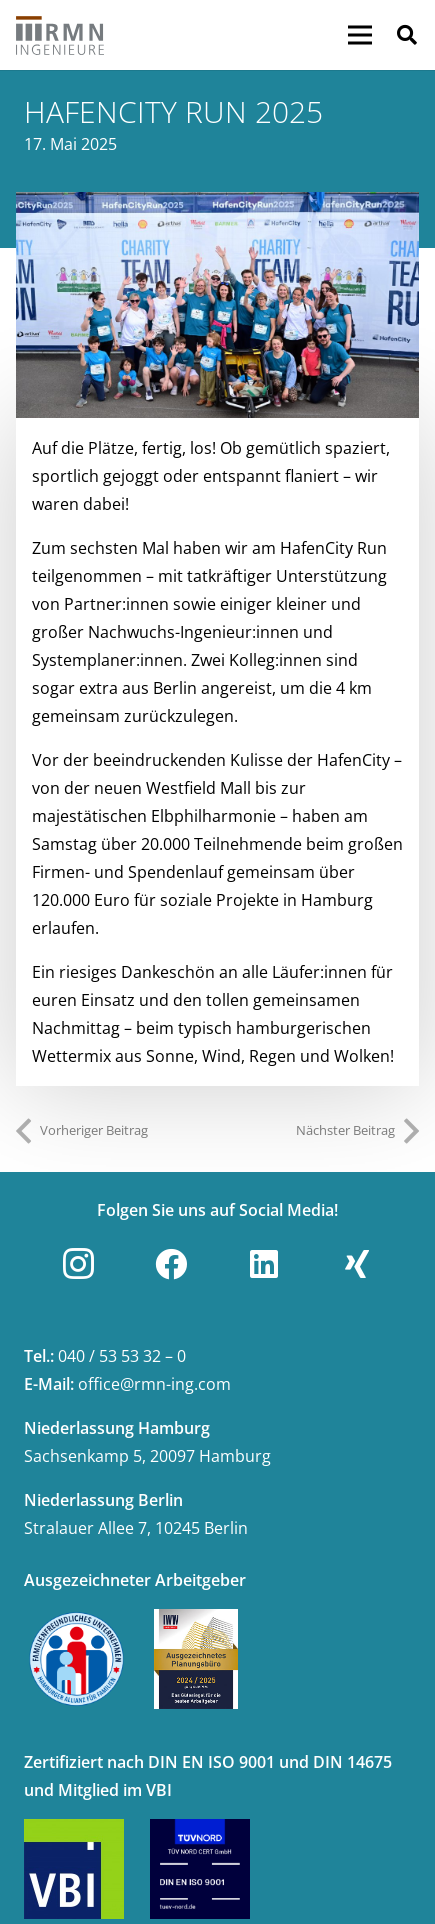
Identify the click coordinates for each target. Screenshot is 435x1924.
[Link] (60, 35)
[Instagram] (78, 1264)
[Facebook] (171, 1264)
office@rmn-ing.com (154, 1384)
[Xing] (357, 1264)
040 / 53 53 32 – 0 (122, 1356)
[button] (407, 35)
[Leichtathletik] (217, 305)
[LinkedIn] (264, 1264)
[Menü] (360, 35)
